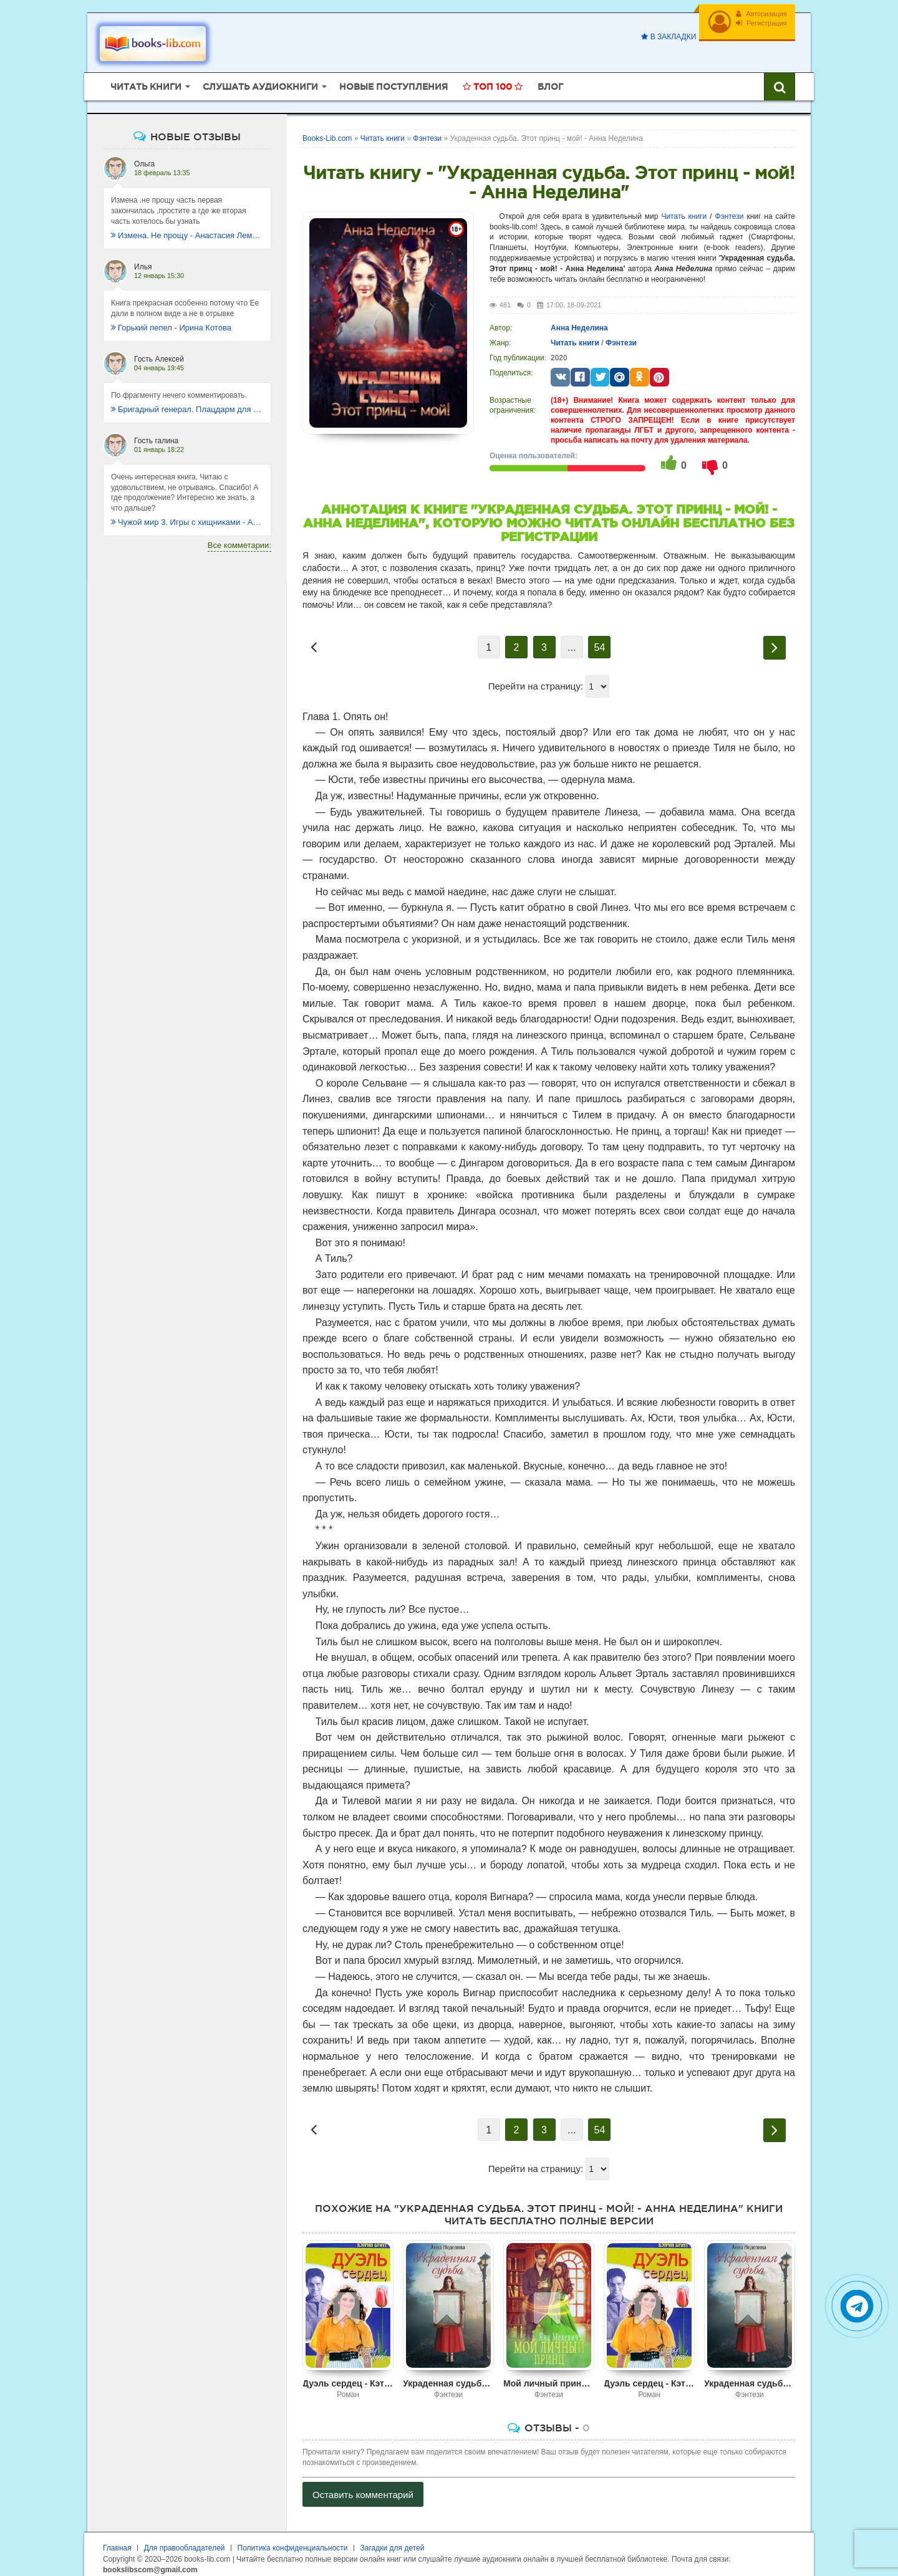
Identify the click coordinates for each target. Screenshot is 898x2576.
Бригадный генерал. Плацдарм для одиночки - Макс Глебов (187, 400)
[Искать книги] (779, 78)
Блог (550, 78)
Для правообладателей (184, 2539)
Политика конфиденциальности (293, 2539)
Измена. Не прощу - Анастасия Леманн (187, 226)
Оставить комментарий (362, 2486)
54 (600, 638)
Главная (117, 2539)
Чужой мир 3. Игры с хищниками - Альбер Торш (187, 513)
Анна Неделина (579, 319)
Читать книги (684, 207)
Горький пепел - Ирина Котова (171, 318)
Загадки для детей (392, 2539)
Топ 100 (493, 78)
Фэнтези (729, 207)
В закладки (663, 36)
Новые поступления (393, 78)
